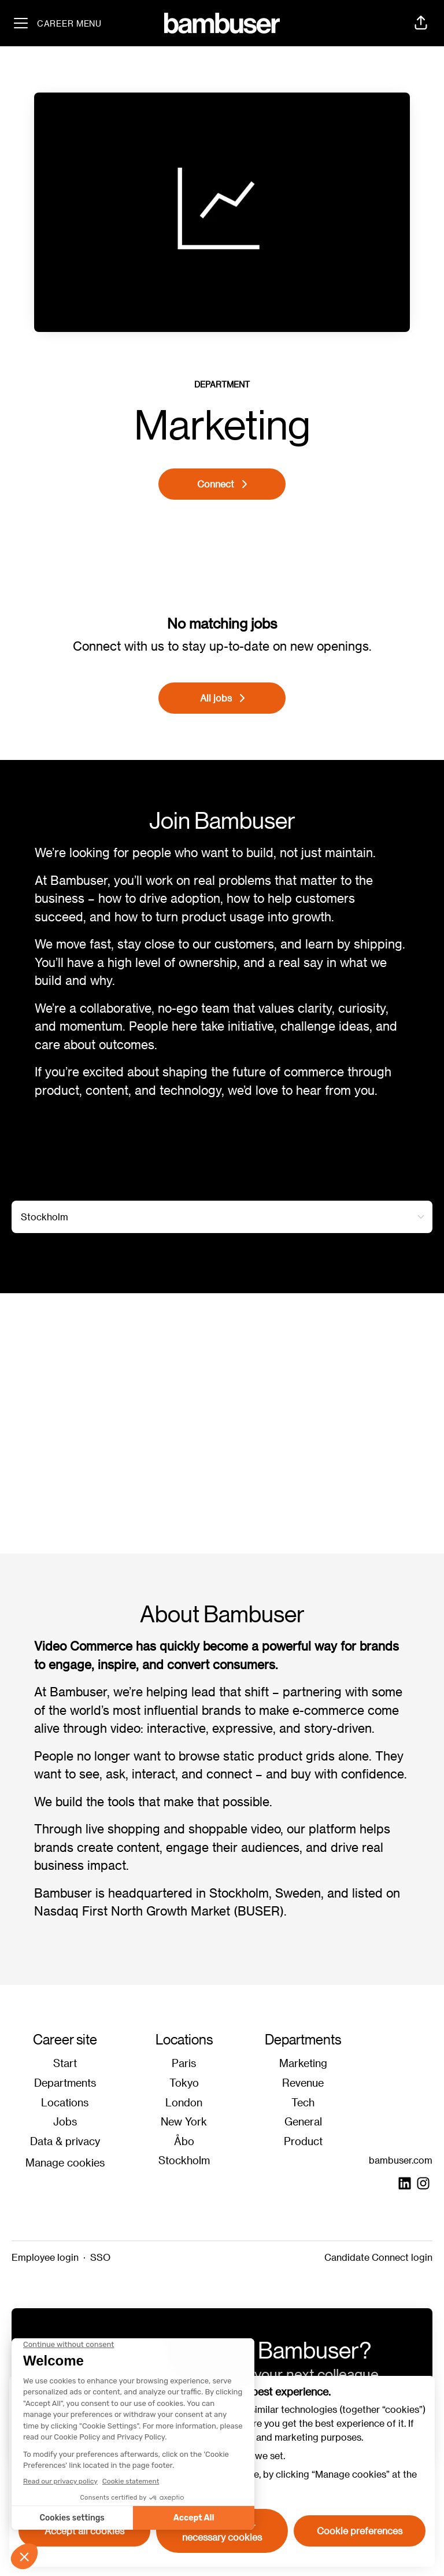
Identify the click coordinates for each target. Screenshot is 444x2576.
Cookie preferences (359, 2530)
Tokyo (184, 2082)
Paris (184, 2063)
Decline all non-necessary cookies (222, 2530)
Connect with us (118, 646)
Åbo (184, 2141)
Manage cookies (65, 2162)
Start (65, 2063)
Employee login (45, 2257)
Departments (65, 2082)
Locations (64, 2102)
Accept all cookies (84, 2530)
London (183, 2102)
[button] (421, 23)
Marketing (303, 2063)
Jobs (65, 2121)
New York (184, 2121)
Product (303, 2141)
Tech (302, 2102)
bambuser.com (400, 2159)
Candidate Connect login (378, 2257)
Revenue (303, 2082)
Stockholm (184, 2160)
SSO (100, 2257)
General (303, 2121)
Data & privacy (65, 2141)
